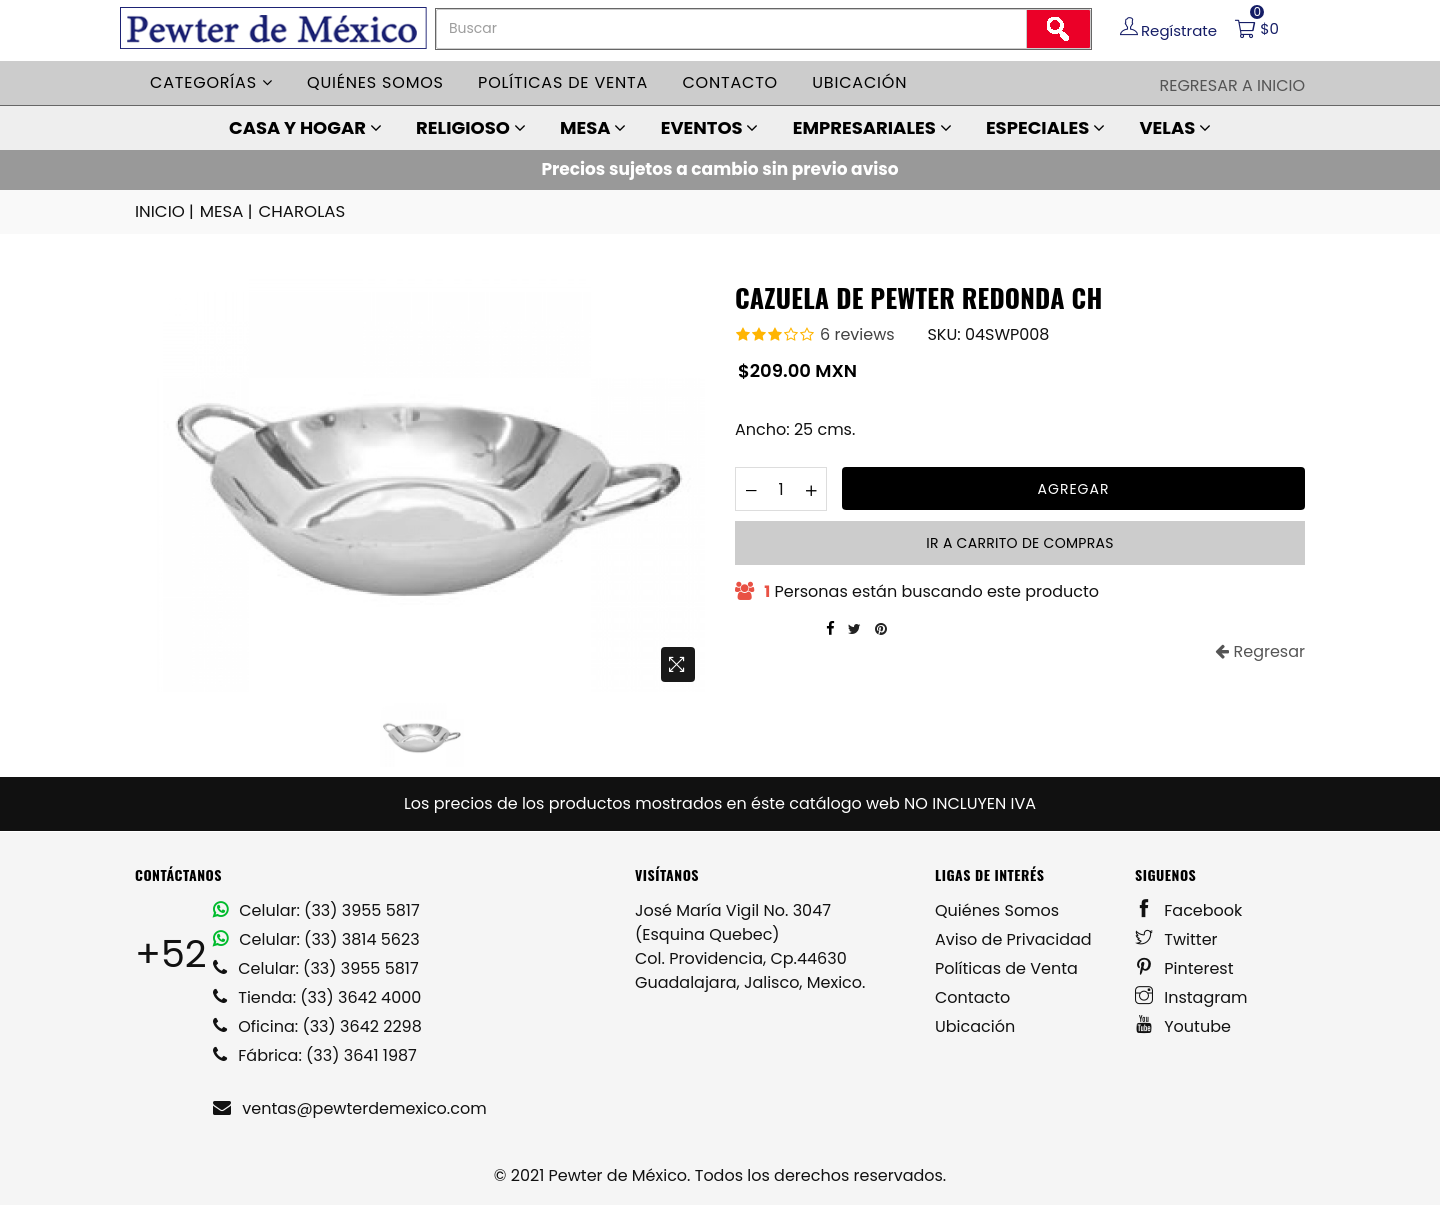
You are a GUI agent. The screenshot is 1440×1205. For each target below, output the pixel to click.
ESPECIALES (1045, 127)
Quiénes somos (375, 82)
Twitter (1176, 938)
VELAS (1175, 127)
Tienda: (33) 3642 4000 (317, 996)
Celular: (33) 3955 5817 (316, 909)
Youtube (1183, 1025)
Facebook (1188, 909)
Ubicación (859, 82)
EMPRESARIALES (872, 127)
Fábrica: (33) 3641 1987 (315, 1054)
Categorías (211, 82)
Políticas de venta (563, 82)
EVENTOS (710, 127)
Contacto (730, 82)
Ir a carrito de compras (1019, 542)
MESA (593, 127)
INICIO (165, 212)
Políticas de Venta (1006, 967)
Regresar (1260, 650)
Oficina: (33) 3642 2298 (317, 1025)
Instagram (1191, 996)
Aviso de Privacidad (1013, 938)
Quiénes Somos (997, 909)
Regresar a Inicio (1232, 85)
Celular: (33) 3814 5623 (316, 938)
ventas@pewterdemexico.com (350, 1107)
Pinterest (1184, 967)
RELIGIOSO (471, 127)
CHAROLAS (297, 211)
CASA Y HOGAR (305, 127)
